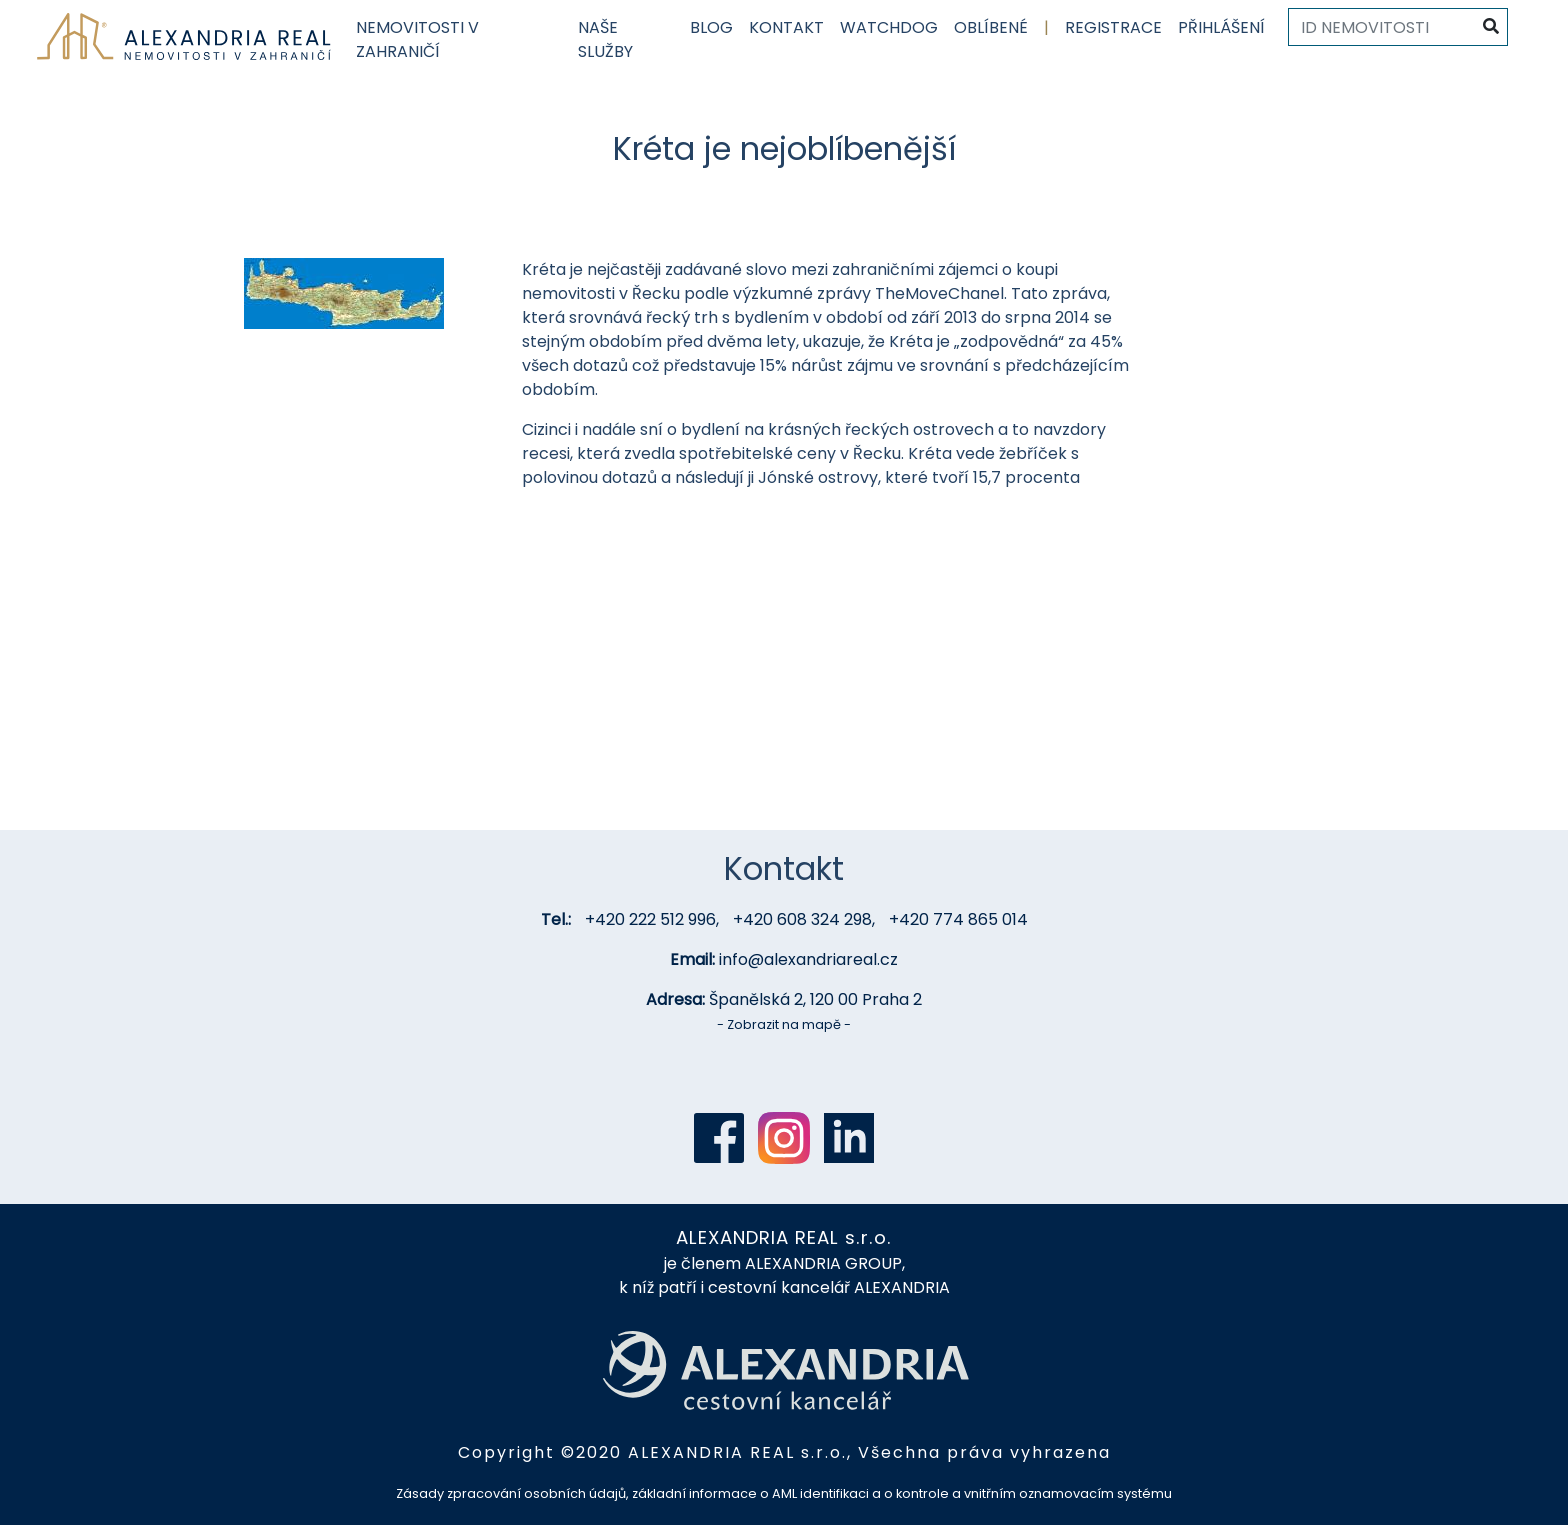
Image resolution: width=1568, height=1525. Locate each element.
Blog (711, 27)
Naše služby (605, 39)
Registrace (1113, 27)
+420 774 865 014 (958, 919)
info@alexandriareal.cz (808, 959)
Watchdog (889, 27)
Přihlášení (1221, 27)
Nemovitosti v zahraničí (417, 39)
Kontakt (786, 27)
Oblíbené (991, 27)
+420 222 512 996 (650, 919)
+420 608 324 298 (802, 919)
